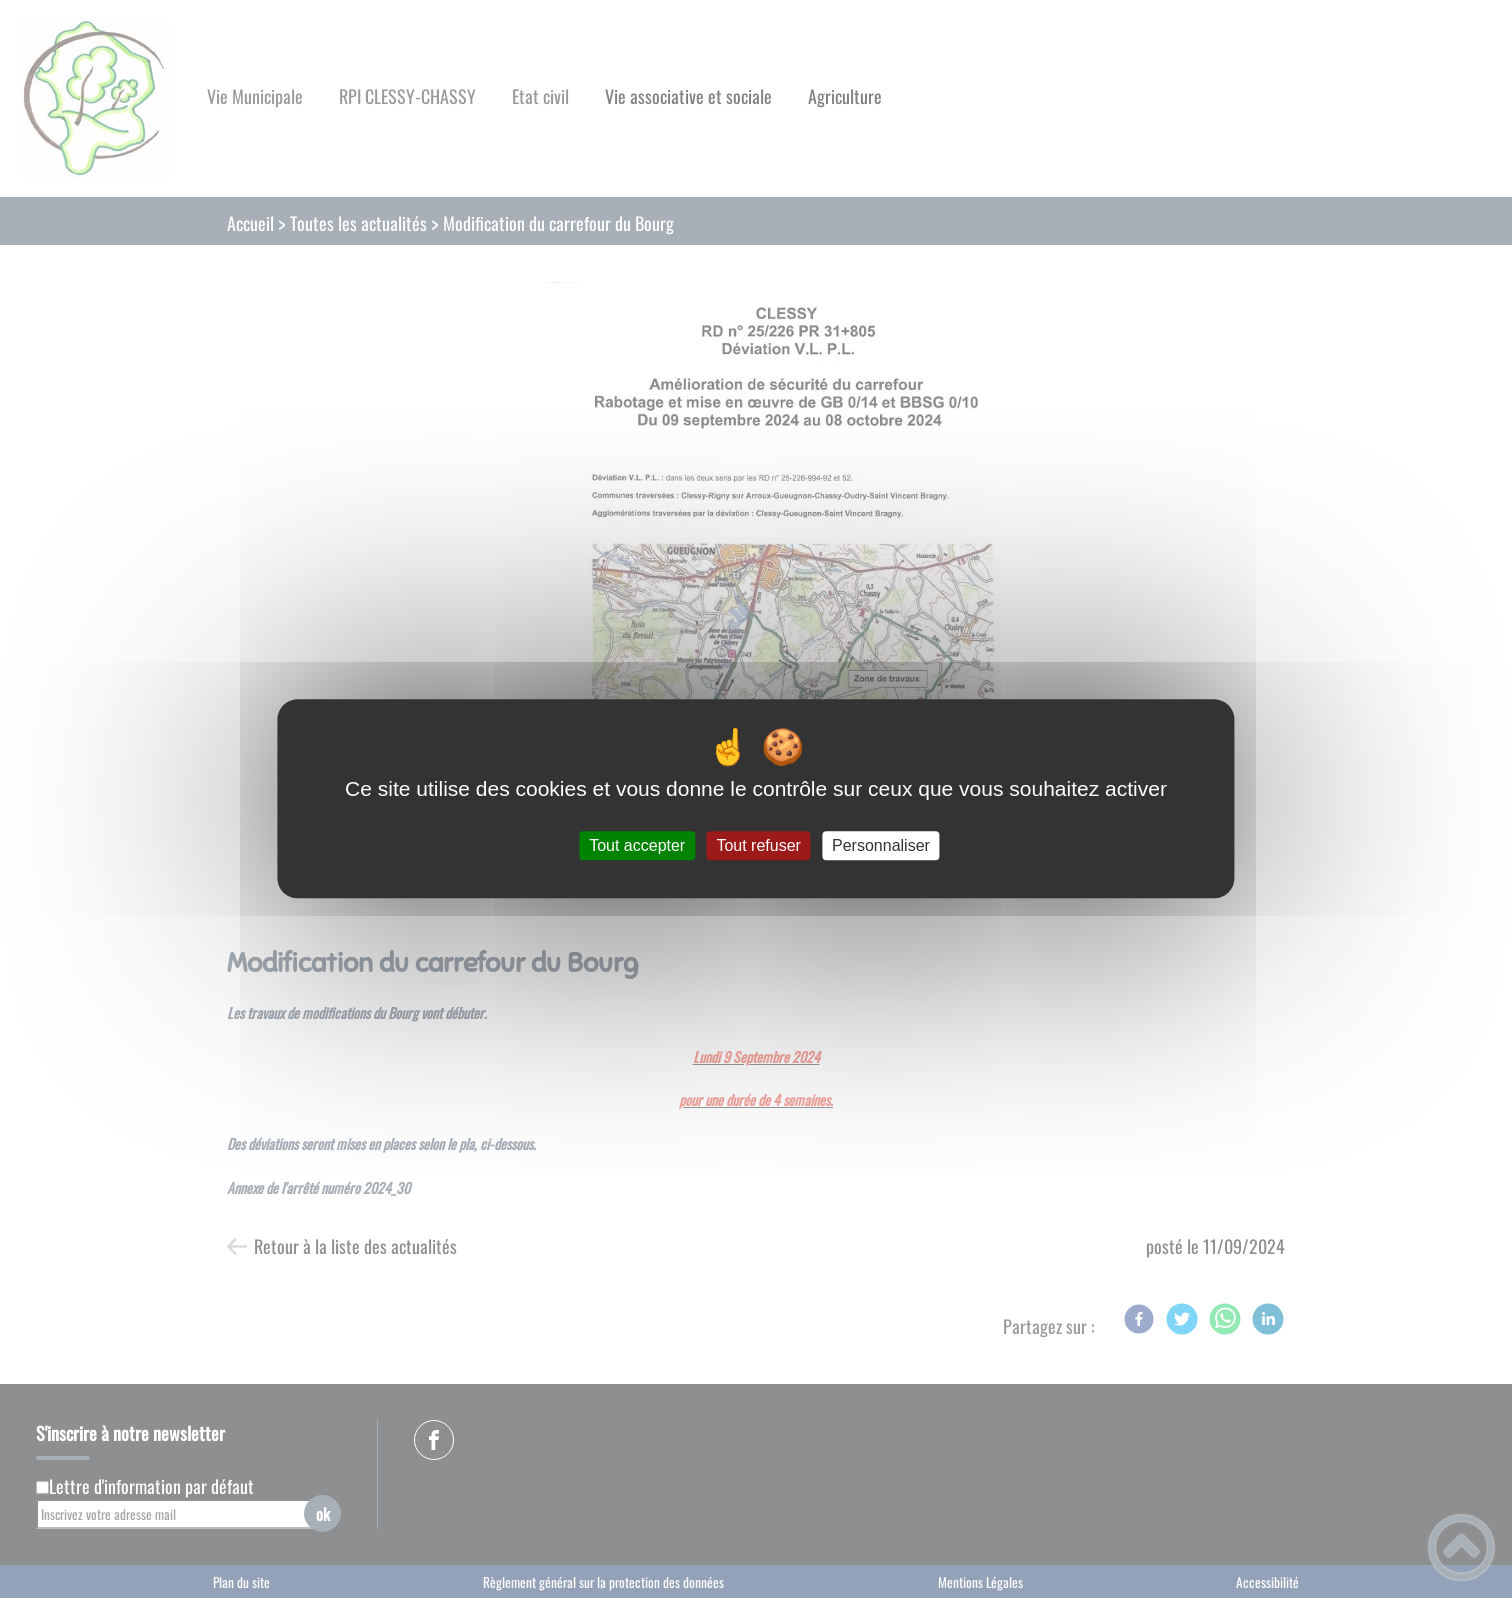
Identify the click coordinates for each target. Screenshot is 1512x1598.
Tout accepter (637, 845)
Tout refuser (758, 845)
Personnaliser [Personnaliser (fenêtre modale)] (881, 845)
